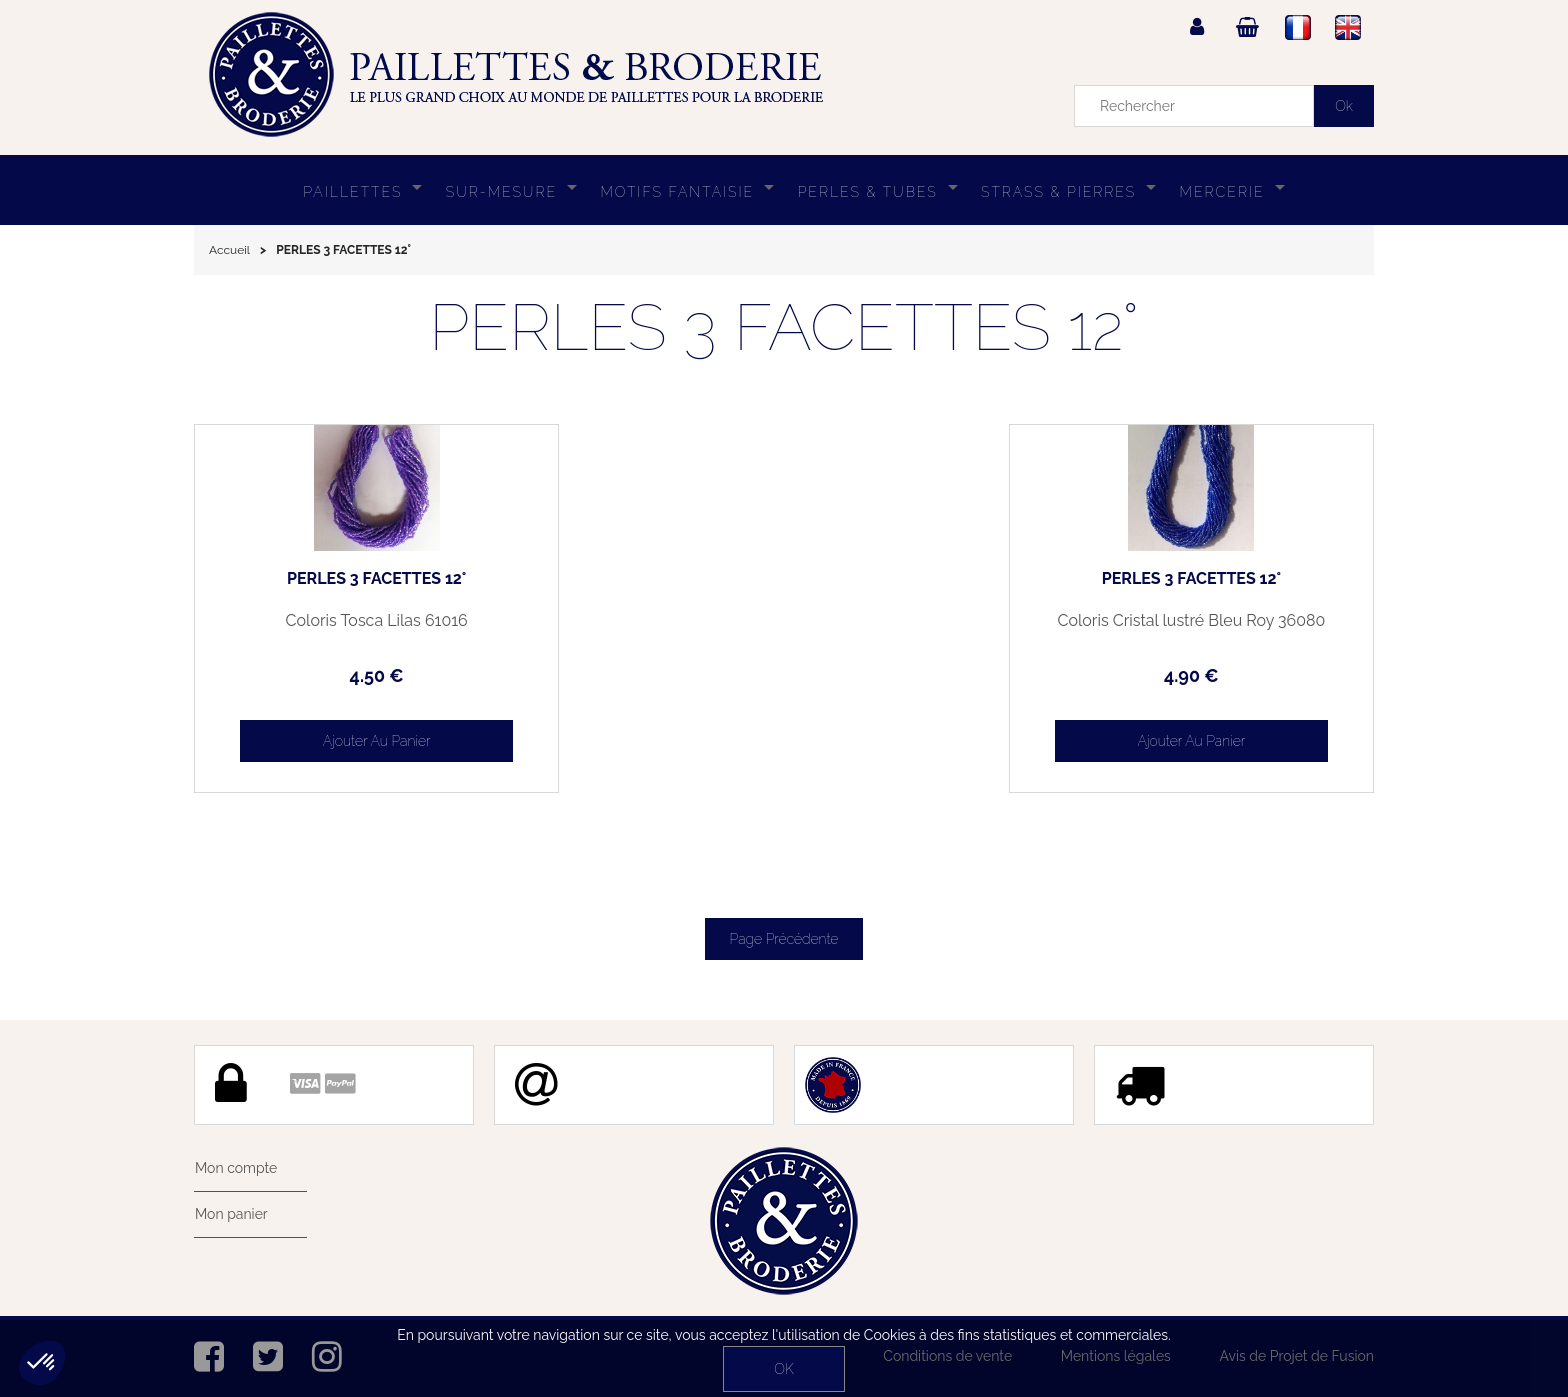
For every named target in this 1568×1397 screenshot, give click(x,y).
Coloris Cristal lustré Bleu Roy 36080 (1234, 629)
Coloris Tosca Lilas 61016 (334, 621)
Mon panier (230, 1214)
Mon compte (235, 1168)
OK (783, 1369)
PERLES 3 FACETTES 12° (333, 579)
